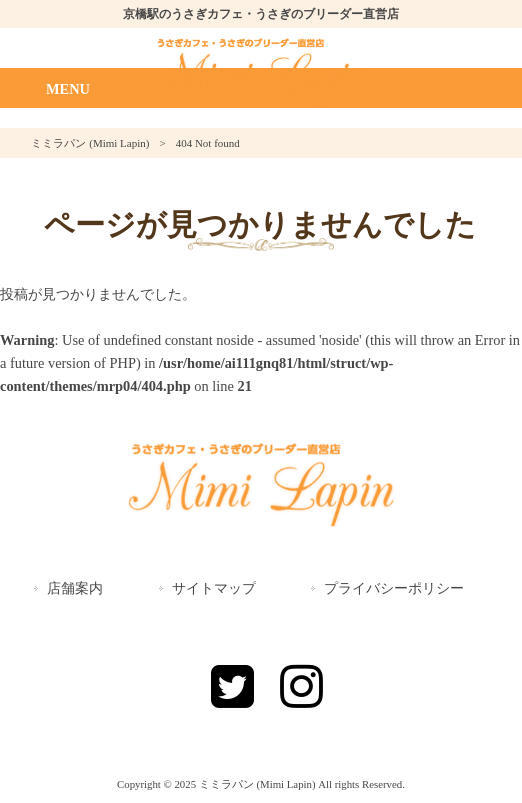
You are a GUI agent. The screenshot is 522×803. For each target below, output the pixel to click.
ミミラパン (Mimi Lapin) (90, 143)
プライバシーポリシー (394, 588)
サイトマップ (214, 588)
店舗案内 (75, 588)
